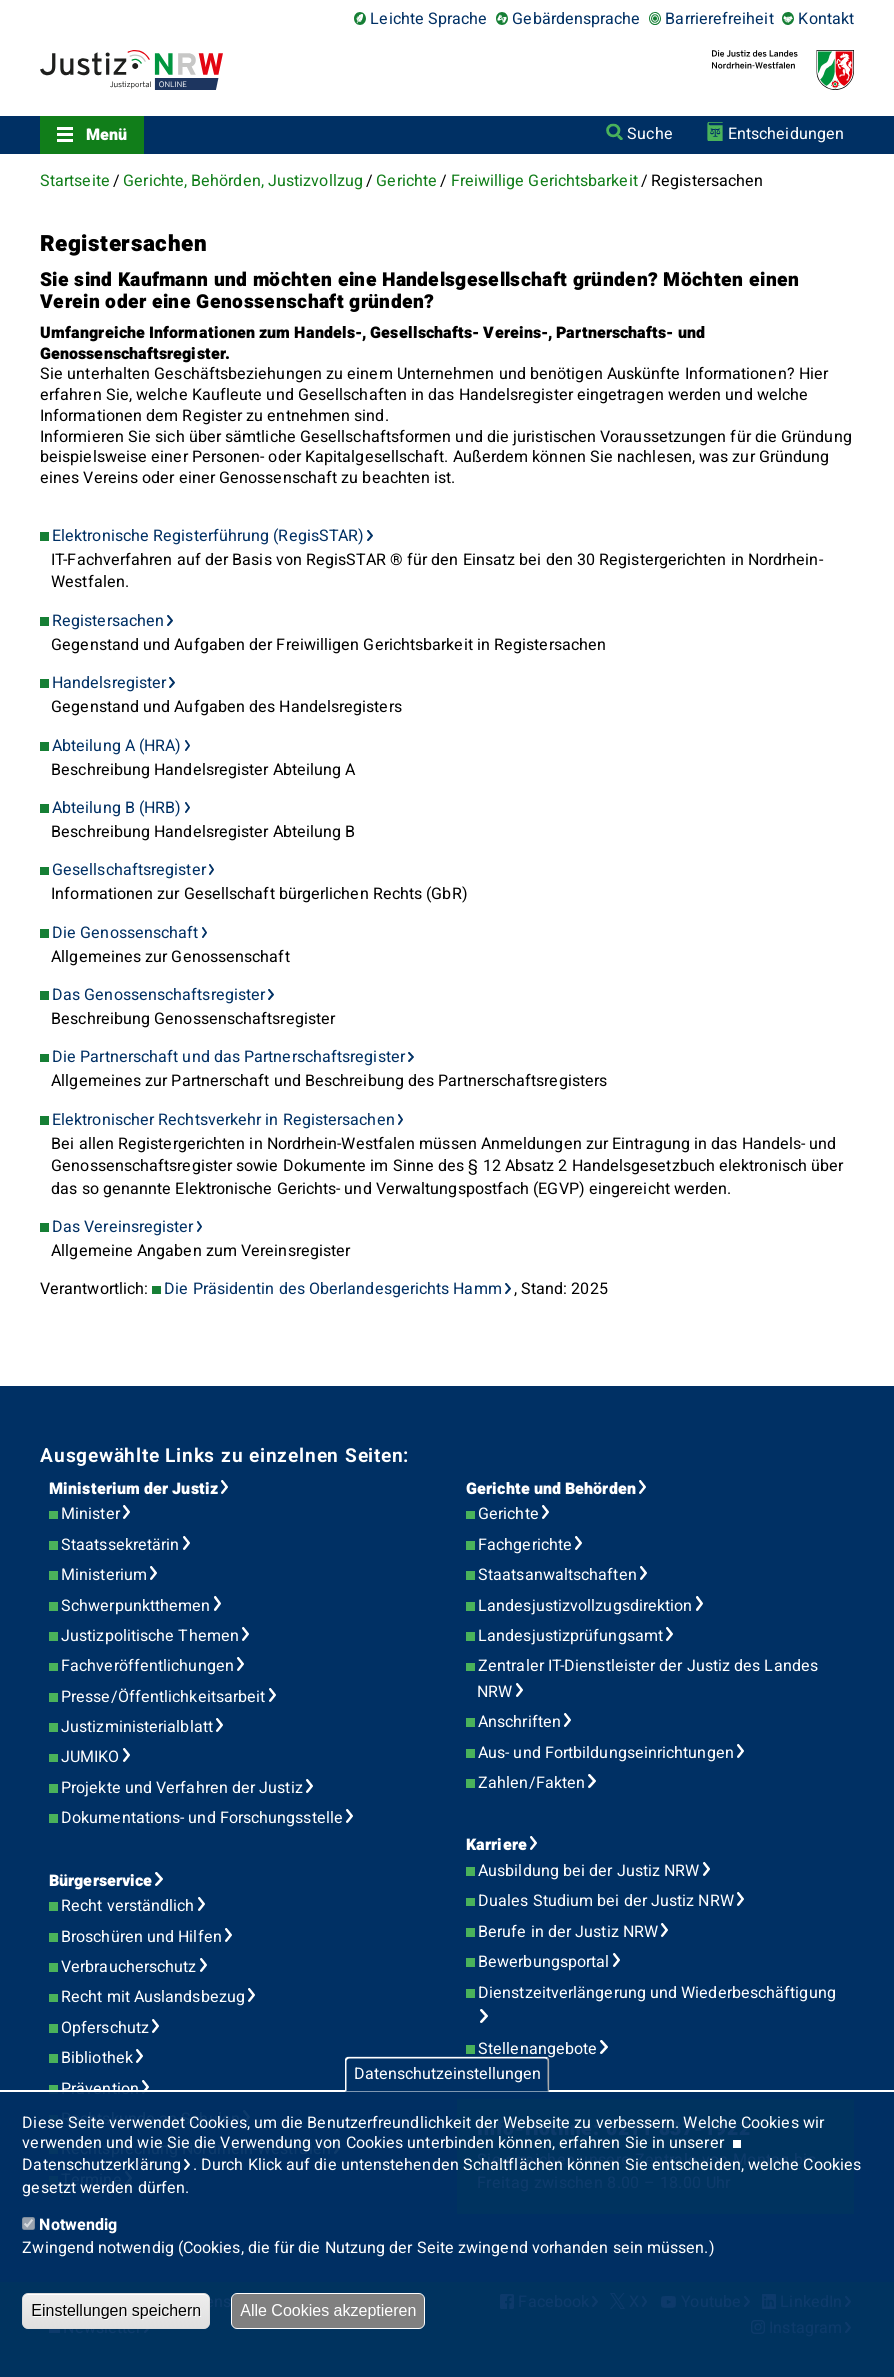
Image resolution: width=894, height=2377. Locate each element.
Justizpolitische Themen (150, 1636)
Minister (90, 1514)
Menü (106, 135)
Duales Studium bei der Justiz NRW (606, 1901)
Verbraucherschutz (128, 1967)
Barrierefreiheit (719, 19)
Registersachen (108, 621)
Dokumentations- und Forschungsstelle (202, 1818)
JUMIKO (90, 1757)
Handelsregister (109, 683)
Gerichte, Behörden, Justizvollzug (243, 181)
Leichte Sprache (428, 19)
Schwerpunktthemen (135, 1606)
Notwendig (78, 2225)
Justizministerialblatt (137, 1727)
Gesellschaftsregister (129, 870)
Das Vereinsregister (123, 1227)
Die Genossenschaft (125, 933)
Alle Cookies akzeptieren (328, 2310)
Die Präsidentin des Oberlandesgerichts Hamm (332, 1289)
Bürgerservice (100, 1881)
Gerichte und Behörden (551, 1489)
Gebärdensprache (576, 19)
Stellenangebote (537, 2049)
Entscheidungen (786, 134)
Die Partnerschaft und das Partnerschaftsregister (228, 1057)
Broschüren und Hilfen (141, 1937)
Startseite (75, 181)
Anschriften (519, 1722)
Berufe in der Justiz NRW (568, 1932)
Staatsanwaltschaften (557, 1575)
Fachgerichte (525, 1545)
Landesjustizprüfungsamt (570, 1636)
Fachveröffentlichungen (147, 1666)
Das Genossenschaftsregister (158, 995)
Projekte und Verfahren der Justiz (182, 1788)
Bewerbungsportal (543, 1962)
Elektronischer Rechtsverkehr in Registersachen (223, 1120)
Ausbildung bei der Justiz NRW (588, 1871)
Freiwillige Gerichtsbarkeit (544, 181)
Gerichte (406, 181)
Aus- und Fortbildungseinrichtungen (606, 1753)
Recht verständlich (127, 1906)
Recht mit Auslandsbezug (153, 1997)
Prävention (100, 2089)
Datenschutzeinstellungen (447, 2074)
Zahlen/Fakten (531, 1783)
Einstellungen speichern (116, 2310)
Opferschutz (105, 2028)
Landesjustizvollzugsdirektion (585, 1606)
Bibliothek (97, 2058)
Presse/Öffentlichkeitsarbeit (163, 1697)
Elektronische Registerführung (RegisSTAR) (208, 536)
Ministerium (104, 1575)
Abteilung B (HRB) (116, 808)
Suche (649, 134)
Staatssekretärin (120, 1545)
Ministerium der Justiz (133, 1489)
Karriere (496, 1845)
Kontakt (826, 19)
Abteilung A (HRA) (116, 746)
